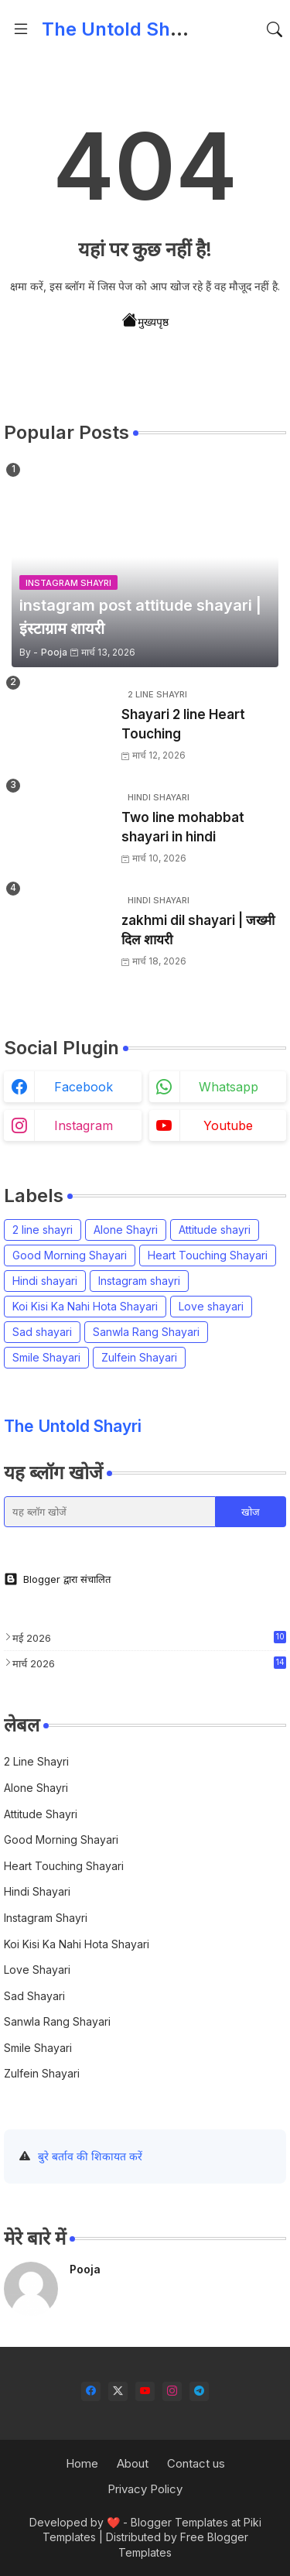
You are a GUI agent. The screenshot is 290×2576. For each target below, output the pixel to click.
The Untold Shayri (122, 29)
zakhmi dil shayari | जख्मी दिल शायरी (198, 930)
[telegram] (199, 2391)
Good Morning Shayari (69, 1255)
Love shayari (211, 1306)
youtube (228, 1125)
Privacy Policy (145, 2489)
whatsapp (228, 1086)
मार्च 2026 (149, 1663)
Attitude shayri (215, 1229)
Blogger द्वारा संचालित (57, 1579)
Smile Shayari (46, 1357)
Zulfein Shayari (139, 1357)
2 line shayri (42, 1229)
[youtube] (145, 2391)
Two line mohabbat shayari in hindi (182, 827)
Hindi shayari (44, 1280)
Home (82, 2463)
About (132, 2463)
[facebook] (91, 2391)
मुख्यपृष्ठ (145, 320)
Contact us (196, 2463)
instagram (83, 1125)
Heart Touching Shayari (208, 1255)
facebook (83, 1086)
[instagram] (172, 2391)
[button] (274, 29)
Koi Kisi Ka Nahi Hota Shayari (85, 1306)
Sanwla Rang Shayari (146, 1331)
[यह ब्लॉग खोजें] (110, 1511)
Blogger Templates (179, 2522)
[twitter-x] (118, 2391)
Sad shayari (42, 1331)
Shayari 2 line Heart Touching (183, 724)
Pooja (85, 2269)
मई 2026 (149, 1637)
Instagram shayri (139, 1280)
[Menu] (21, 29)
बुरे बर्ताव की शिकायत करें (90, 2156)
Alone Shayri (126, 1229)
